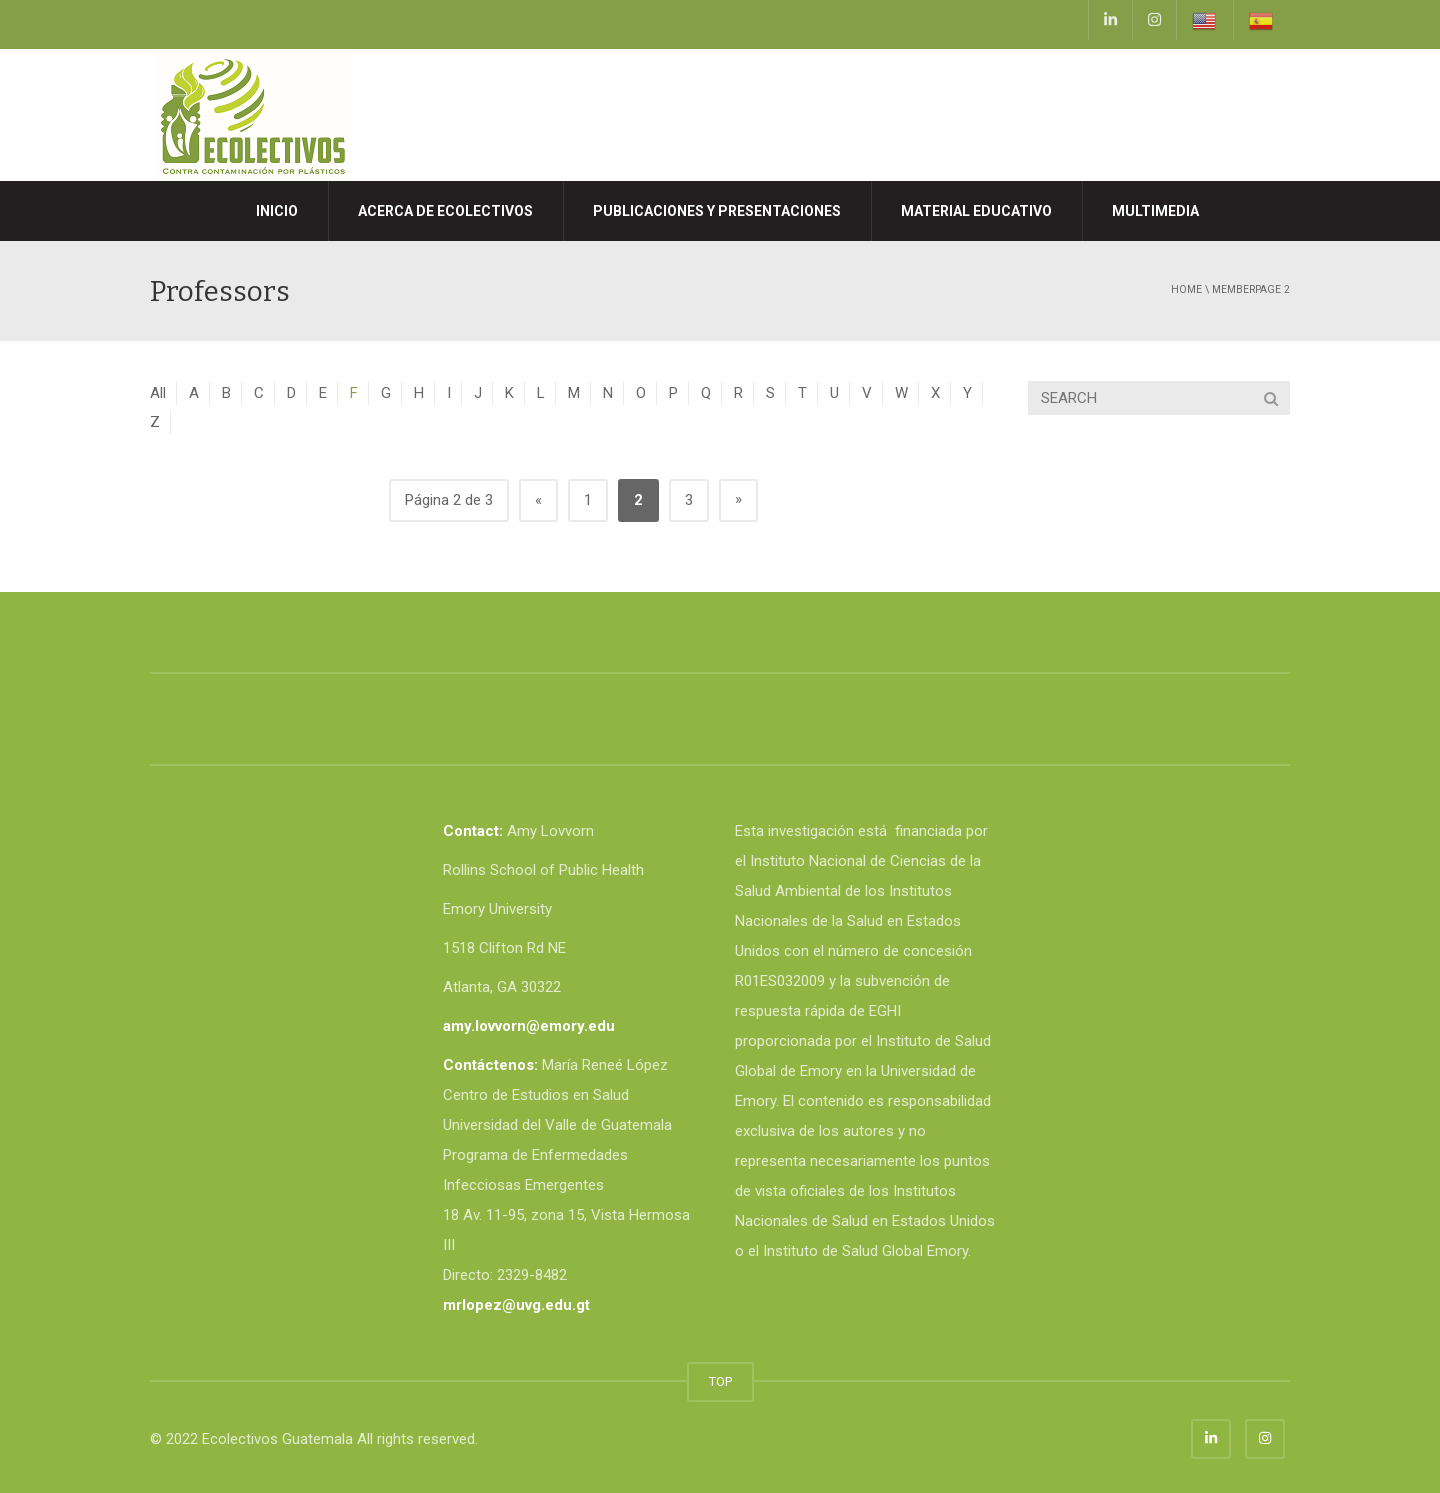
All (158, 393)
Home (1186, 289)
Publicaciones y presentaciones (717, 211)
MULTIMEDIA (1155, 211)
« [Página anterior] (538, 500)
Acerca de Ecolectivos (445, 211)
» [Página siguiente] (738, 499)
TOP (720, 1381)
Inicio (277, 211)
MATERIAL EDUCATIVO (976, 211)
